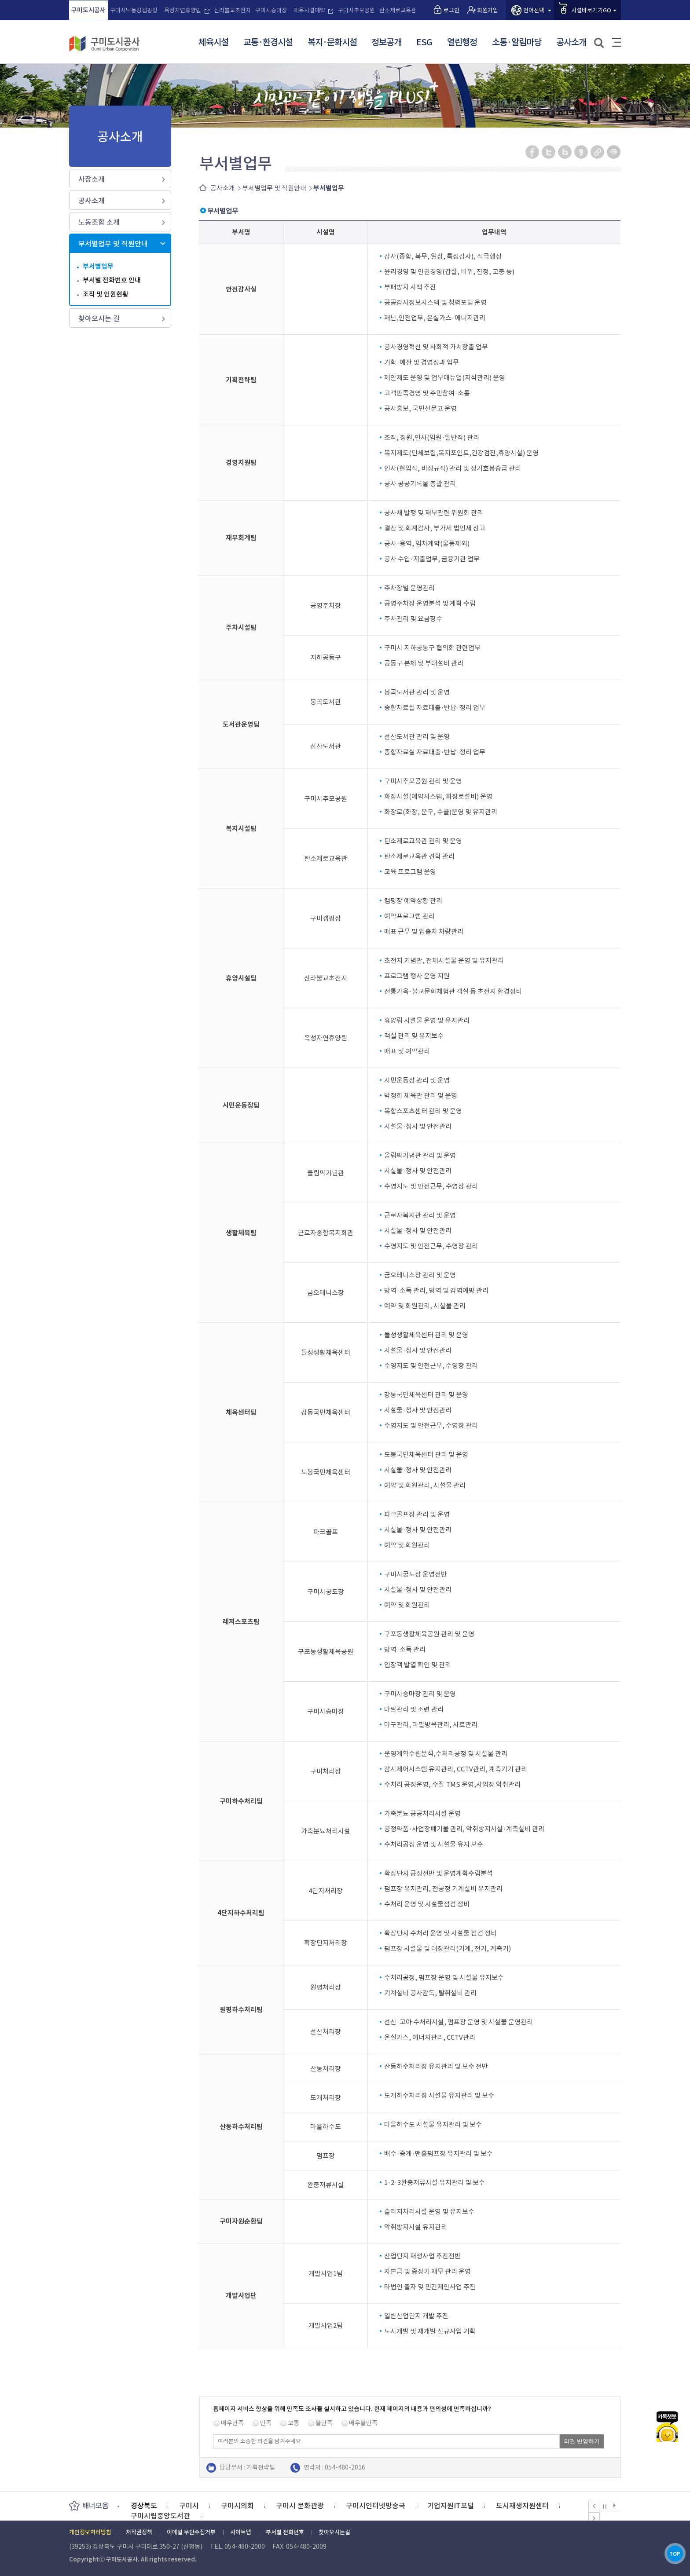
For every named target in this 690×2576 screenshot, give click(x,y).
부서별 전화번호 (285, 2532)
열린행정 (462, 42)
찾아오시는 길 (99, 318)
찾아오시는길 (334, 2532)
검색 (599, 43)
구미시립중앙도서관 (160, 2515)
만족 (266, 2423)
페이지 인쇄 (614, 152)
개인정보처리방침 (90, 2532)
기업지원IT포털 (450, 2505)
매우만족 (232, 2423)
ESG (424, 42)
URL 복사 (598, 152)
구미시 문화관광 (300, 2505)
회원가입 (487, 10)
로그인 (451, 10)
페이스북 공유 (532, 152)
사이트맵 (616, 42)
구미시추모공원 (356, 10)
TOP (667, 2549)
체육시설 (213, 42)
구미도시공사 (88, 10)
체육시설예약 (309, 10)
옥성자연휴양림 (182, 10)
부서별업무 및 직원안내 (113, 243)
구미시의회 (237, 2505)
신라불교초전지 (232, 10)
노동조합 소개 (99, 222)
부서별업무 (98, 266)
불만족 (324, 2423)
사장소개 (91, 179)
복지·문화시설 (332, 42)
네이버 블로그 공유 (565, 152)
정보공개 (386, 42)
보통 (293, 2423)
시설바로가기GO (591, 10)
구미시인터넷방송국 (375, 2505)
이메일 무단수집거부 (191, 2532)
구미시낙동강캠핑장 (134, 10)
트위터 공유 (549, 152)
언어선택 (533, 10)
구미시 (189, 2505)
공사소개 (571, 42)
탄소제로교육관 (397, 10)
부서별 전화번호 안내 (112, 280)
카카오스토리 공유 (581, 152)
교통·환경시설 (268, 42)
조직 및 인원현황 (105, 294)
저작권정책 (139, 2532)
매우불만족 (363, 2423)
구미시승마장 (271, 10)
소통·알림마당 (516, 42)
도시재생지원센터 (522, 2505)
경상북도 (144, 2505)
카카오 (667, 2385)
